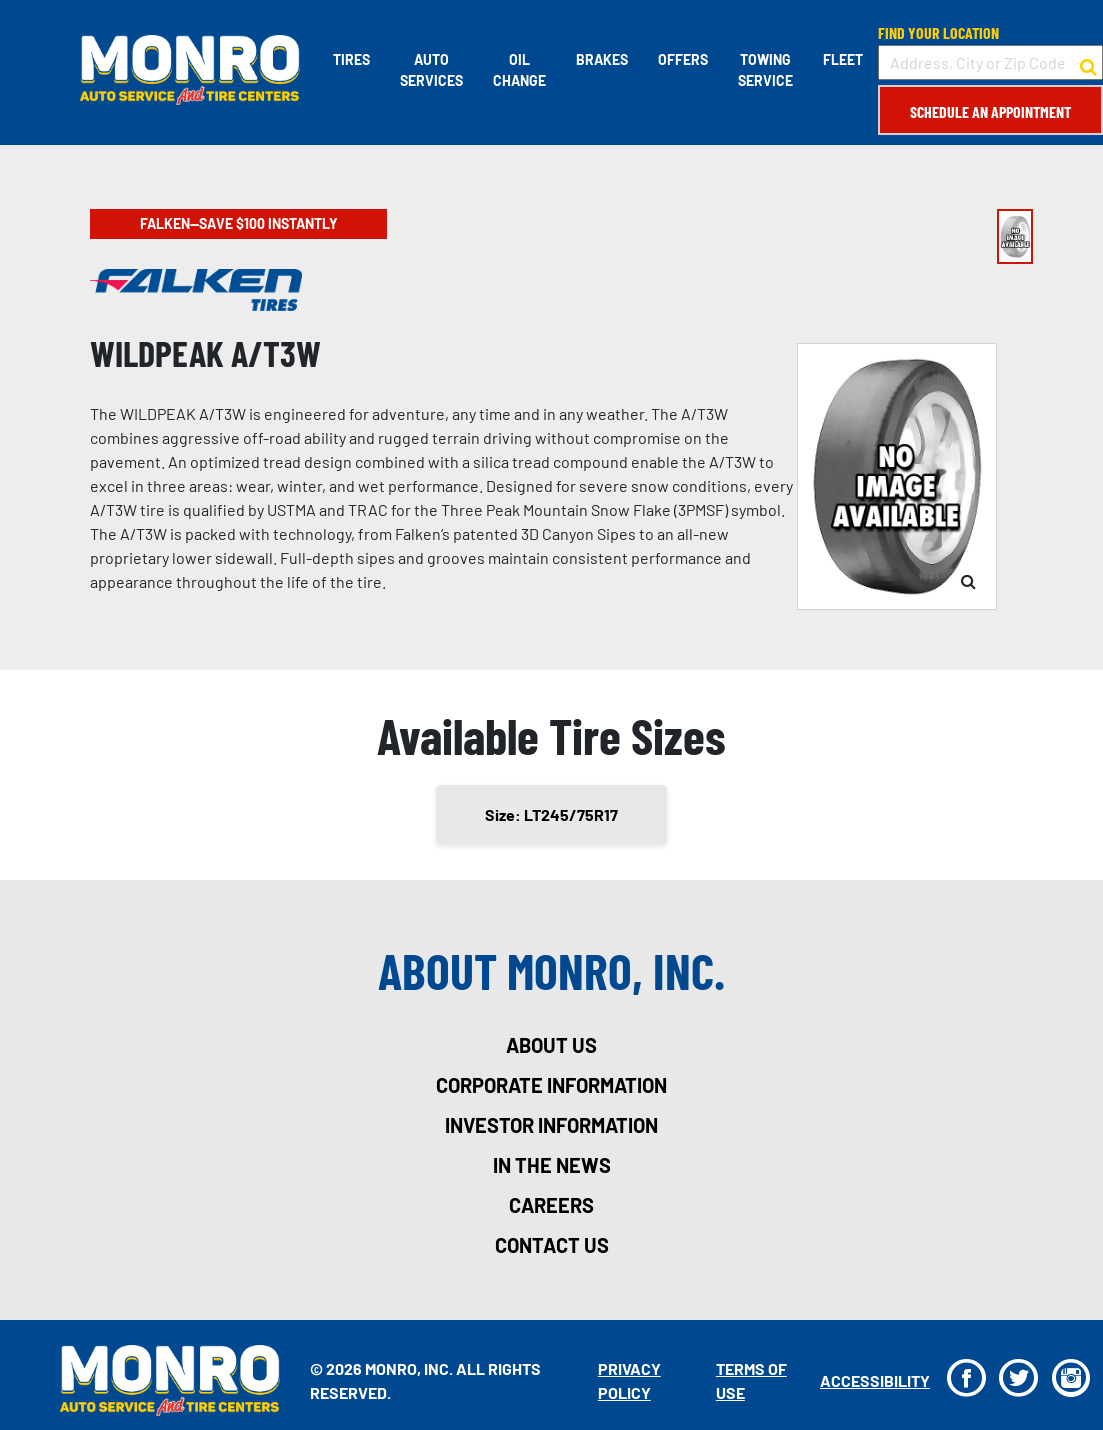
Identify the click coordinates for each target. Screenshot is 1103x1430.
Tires (351, 59)
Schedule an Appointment (990, 111)
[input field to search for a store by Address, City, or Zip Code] (990, 62)
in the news (552, 1165)
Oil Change (519, 70)
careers (551, 1205)
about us (551, 1045)
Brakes (602, 59)
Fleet (843, 59)
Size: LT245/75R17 (551, 814)
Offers (683, 59)
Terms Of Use (751, 1380)
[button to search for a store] (1088, 63)
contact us (552, 1245)
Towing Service (765, 70)
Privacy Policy (629, 1380)
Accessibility (875, 1380)
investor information (551, 1125)
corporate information (551, 1085)
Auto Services (431, 70)
